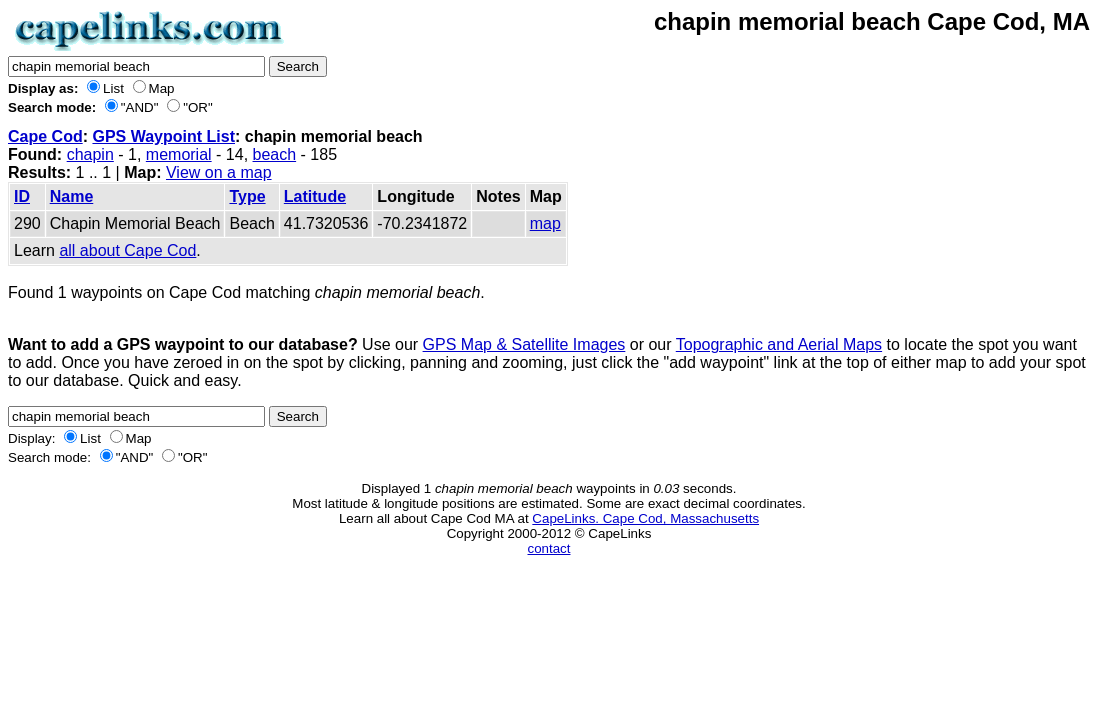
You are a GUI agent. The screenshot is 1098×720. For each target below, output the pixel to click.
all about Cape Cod (127, 250)
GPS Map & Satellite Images (524, 344)
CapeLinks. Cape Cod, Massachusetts (645, 518)
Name (72, 196)
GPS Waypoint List (163, 136)
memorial (179, 154)
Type (247, 196)
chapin (90, 154)
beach (275, 154)
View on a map (219, 172)
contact (549, 548)
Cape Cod (45, 136)
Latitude (315, 196)
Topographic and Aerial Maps (779, 344)
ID (22, 196)
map (545, 223)
